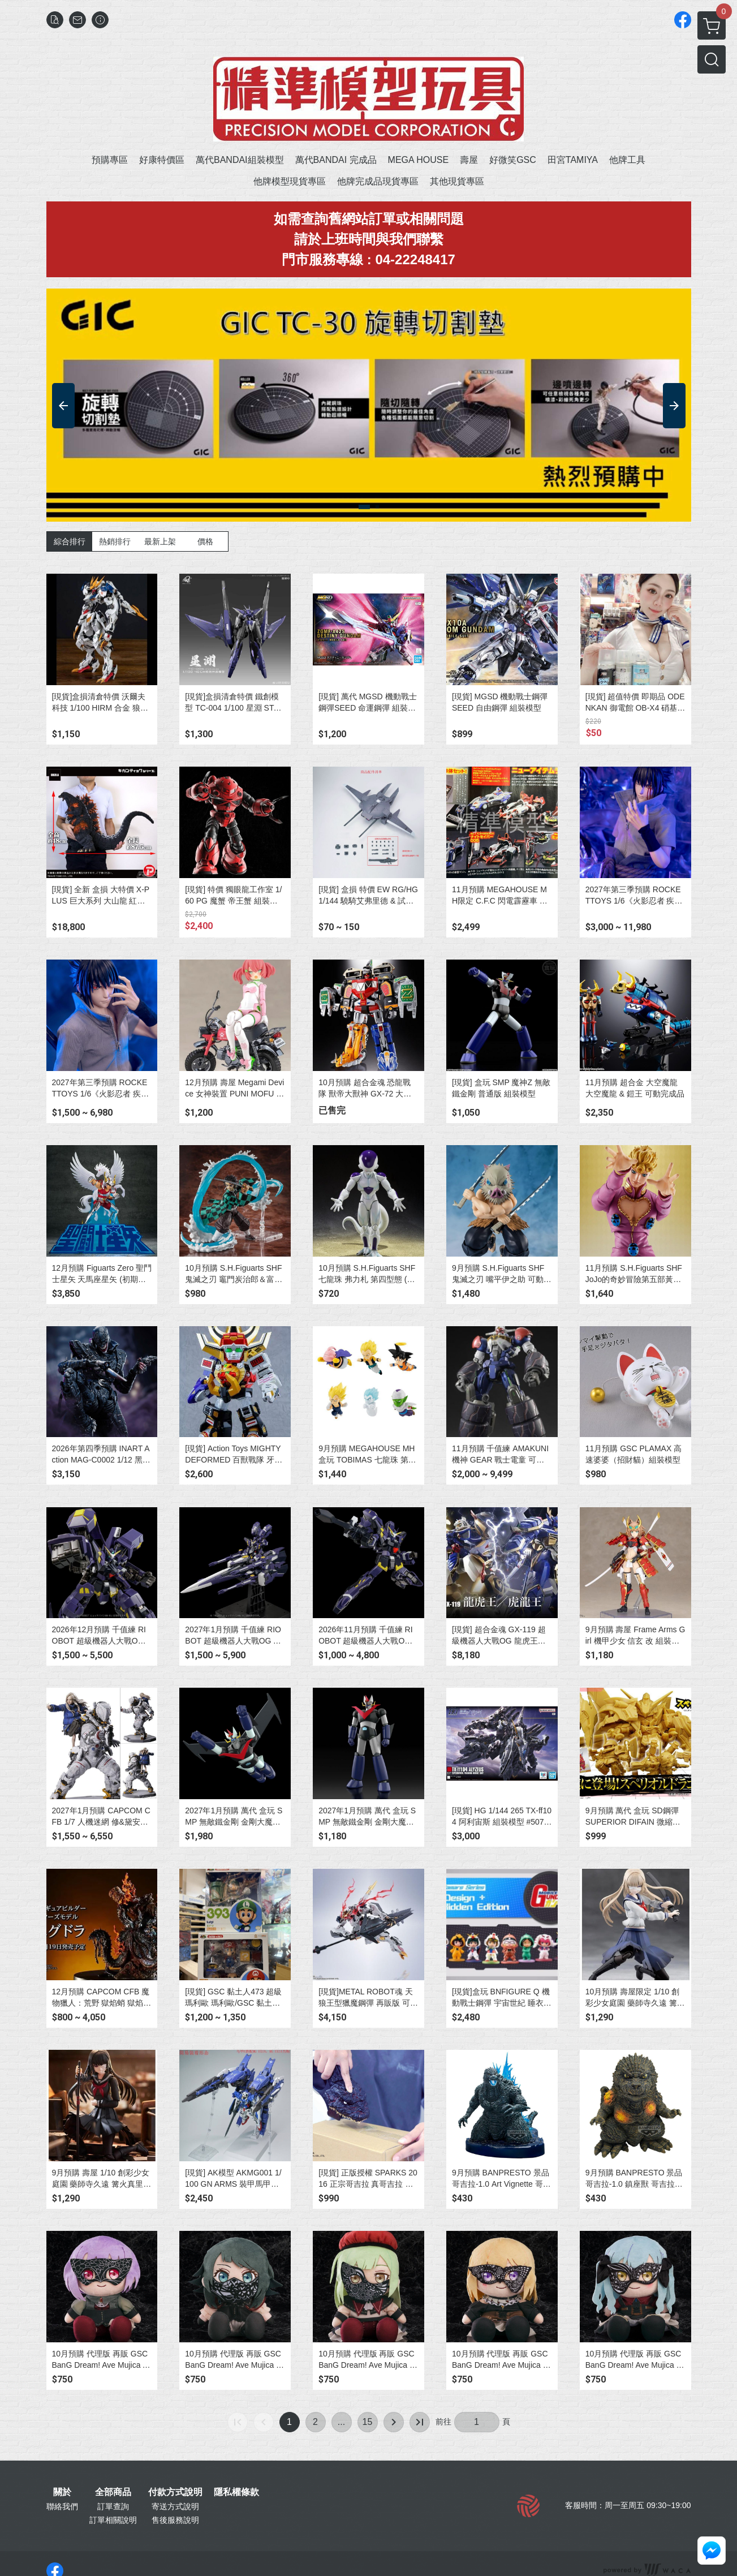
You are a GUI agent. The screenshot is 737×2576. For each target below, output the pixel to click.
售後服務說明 (175, 2520)
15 (368, 2422)
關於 (62, 2492)
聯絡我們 (62, 2506)
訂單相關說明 (113, 2520)
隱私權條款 (236, 2492)
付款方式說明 (175, 2492)
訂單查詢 (113, 2506)
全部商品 (113, 2492)
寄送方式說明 (175, 2506)
